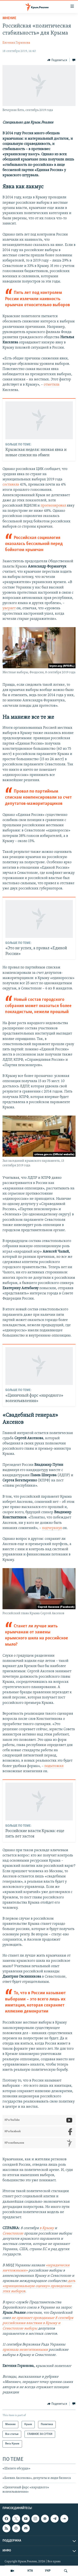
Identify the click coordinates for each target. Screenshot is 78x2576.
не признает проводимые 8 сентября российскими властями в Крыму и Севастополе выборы (37, 2323)
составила (10, 485)
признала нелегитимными (25, 2350)
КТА (30, 2570)
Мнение (9, 18)
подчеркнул (52, 1528)
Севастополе (12, 2234)
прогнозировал (53, 506)
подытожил (53, 1766)
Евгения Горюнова (16, 42)
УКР (48, 2570)
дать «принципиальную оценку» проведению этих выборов (38, 2286)
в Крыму (47, 2228)
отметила (51, 385)
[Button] (57, 60)
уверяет (9, 608)
